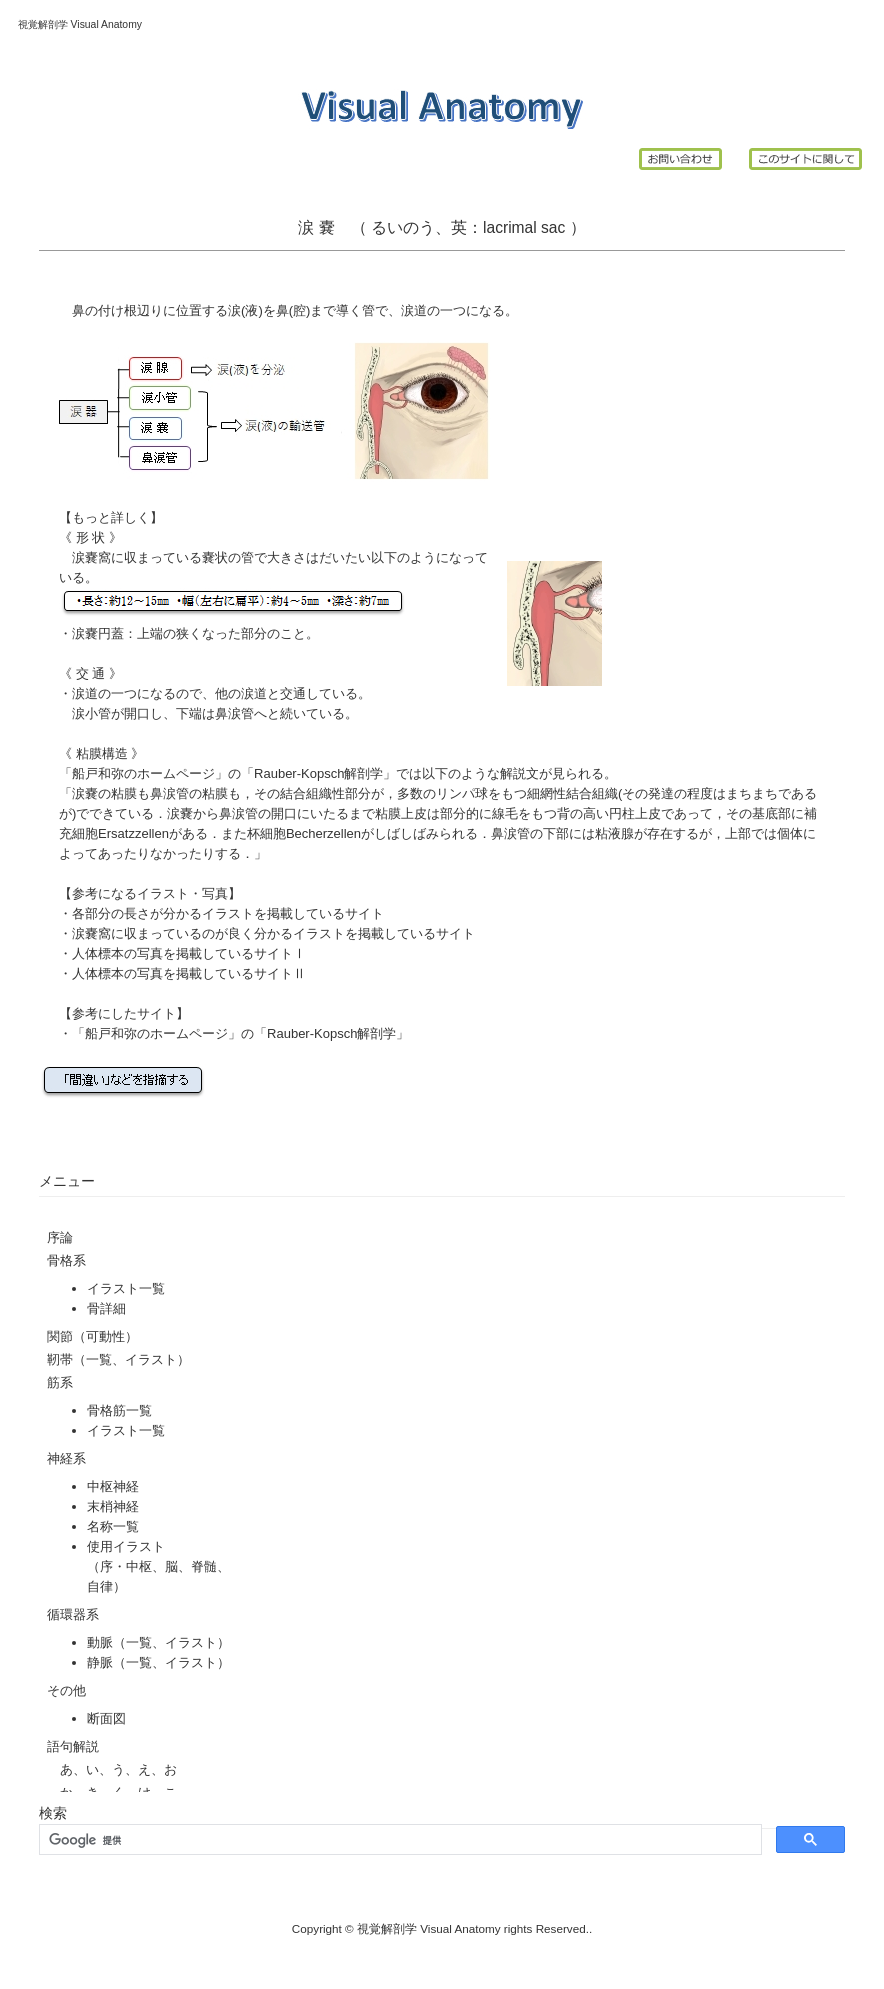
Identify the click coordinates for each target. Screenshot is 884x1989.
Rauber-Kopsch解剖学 (318, 773)
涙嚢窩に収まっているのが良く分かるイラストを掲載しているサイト (273, 933)
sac (555, 227)
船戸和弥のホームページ (143, 773)
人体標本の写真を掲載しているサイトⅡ (189, 973)
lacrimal (510, 227)
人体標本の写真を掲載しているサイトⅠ (189, 953)
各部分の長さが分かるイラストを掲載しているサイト (228, 913)
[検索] (398, 1840)
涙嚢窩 (91, 557)
